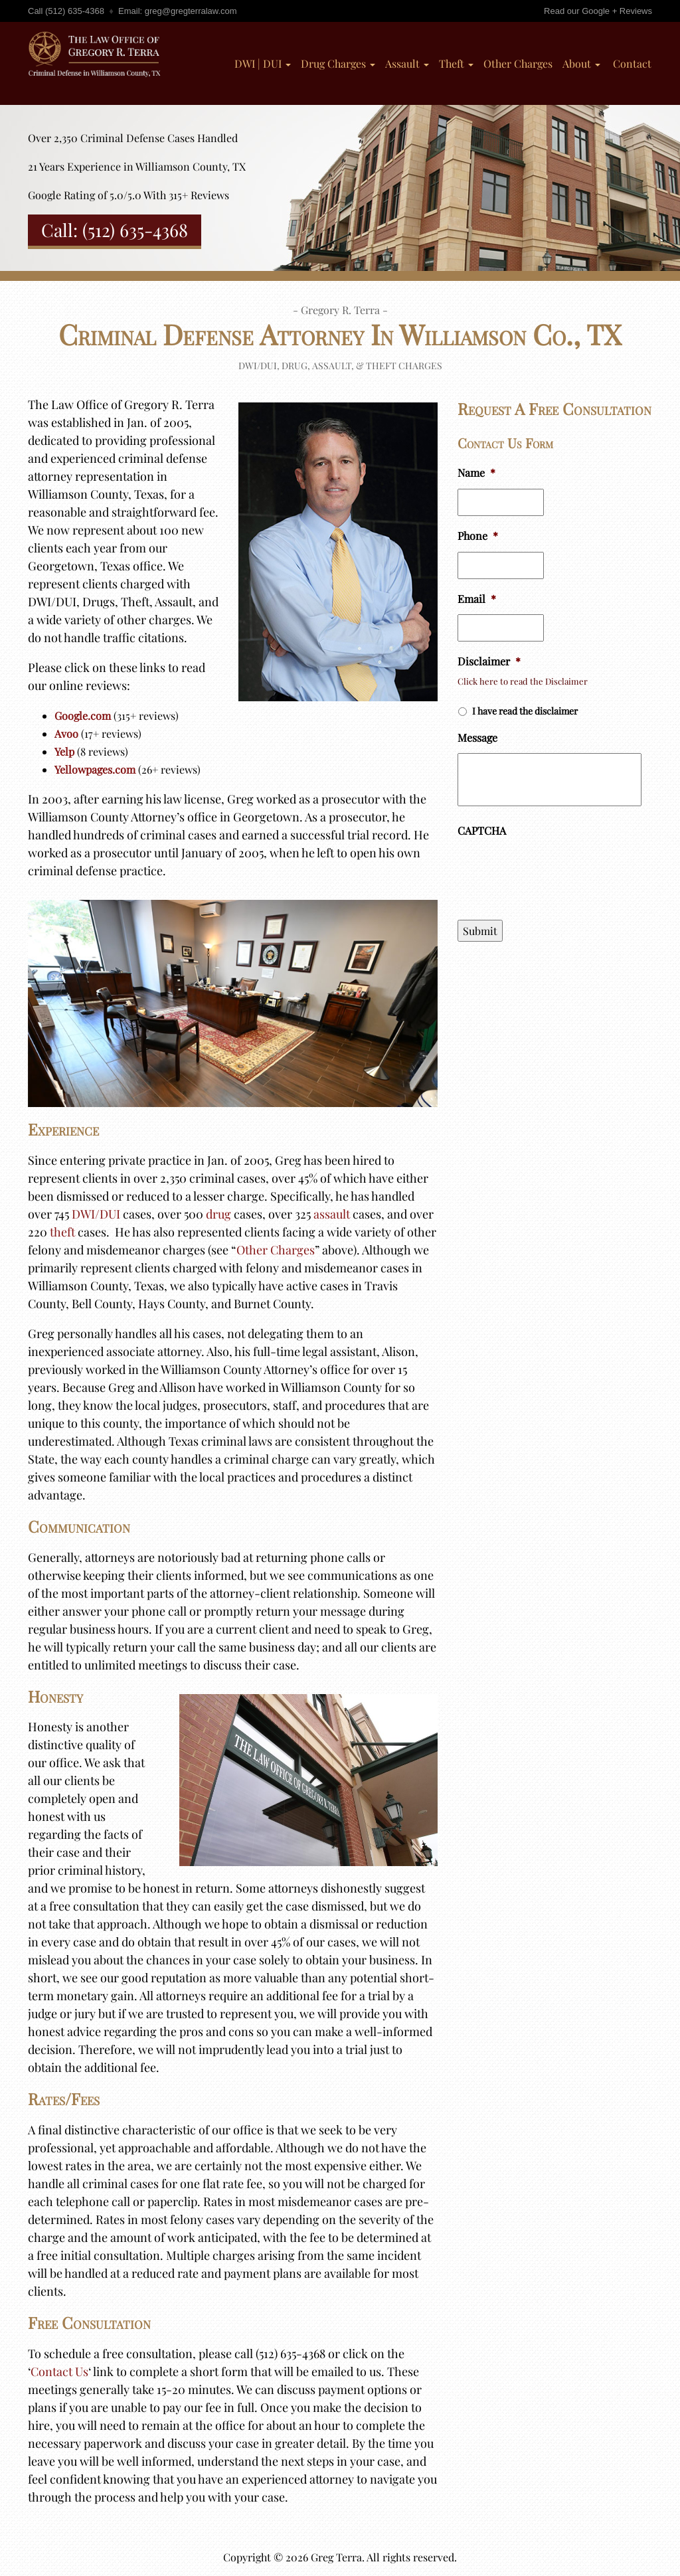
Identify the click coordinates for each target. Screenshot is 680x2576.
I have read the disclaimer (525, 711)
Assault (407, 63)
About (581, 63)
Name (476, 472)
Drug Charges (338, 63)
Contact (630, 63)
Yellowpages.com (94, 769)
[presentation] (558, 873)
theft (62, 1232)
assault (331, 1214)
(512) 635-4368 (74, 11)
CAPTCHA (482, 830)
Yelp (64, 751)
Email (477, 599)
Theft (456, 63)
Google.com (82, 716)
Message (477, 737)
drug (218, 1214)
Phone (478, 536)
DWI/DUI (96, 1214)
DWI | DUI (262, 63)
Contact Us (59, 2371)
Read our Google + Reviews (598, 11)
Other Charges (517, 63)
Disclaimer (489, 661)
